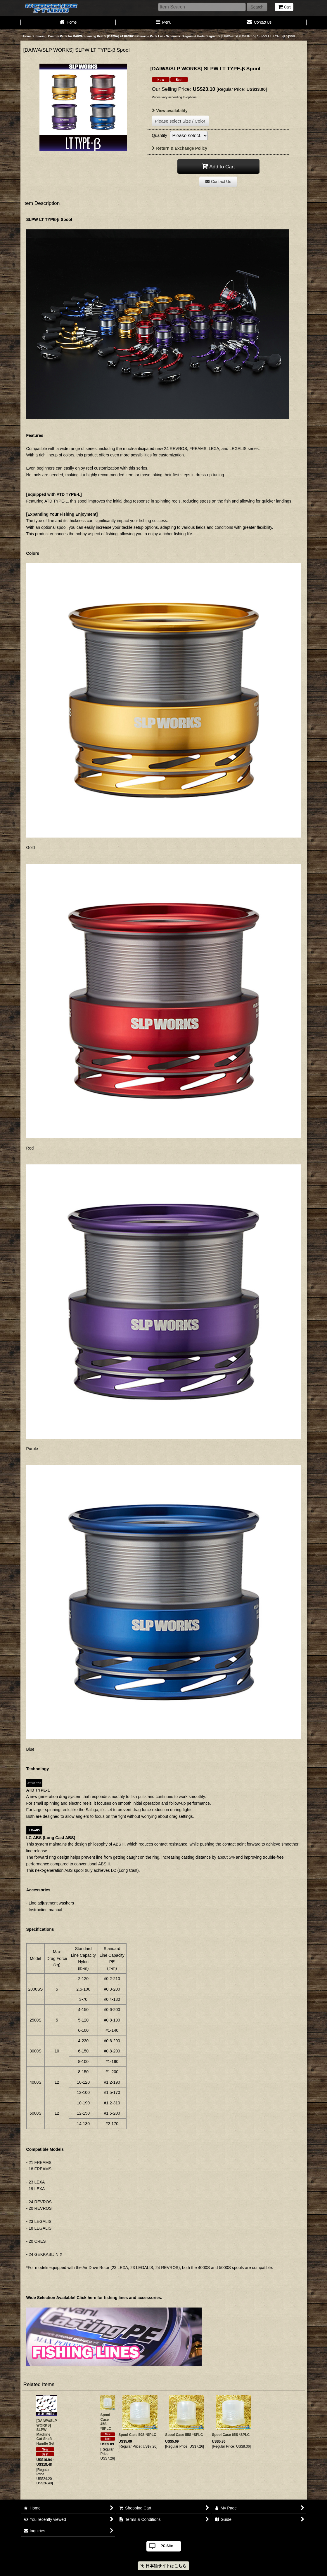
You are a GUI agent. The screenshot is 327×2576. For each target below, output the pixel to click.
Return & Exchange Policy (179, 148)
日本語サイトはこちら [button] (163, 2565)
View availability (170, 110)
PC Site (166, 2546)
